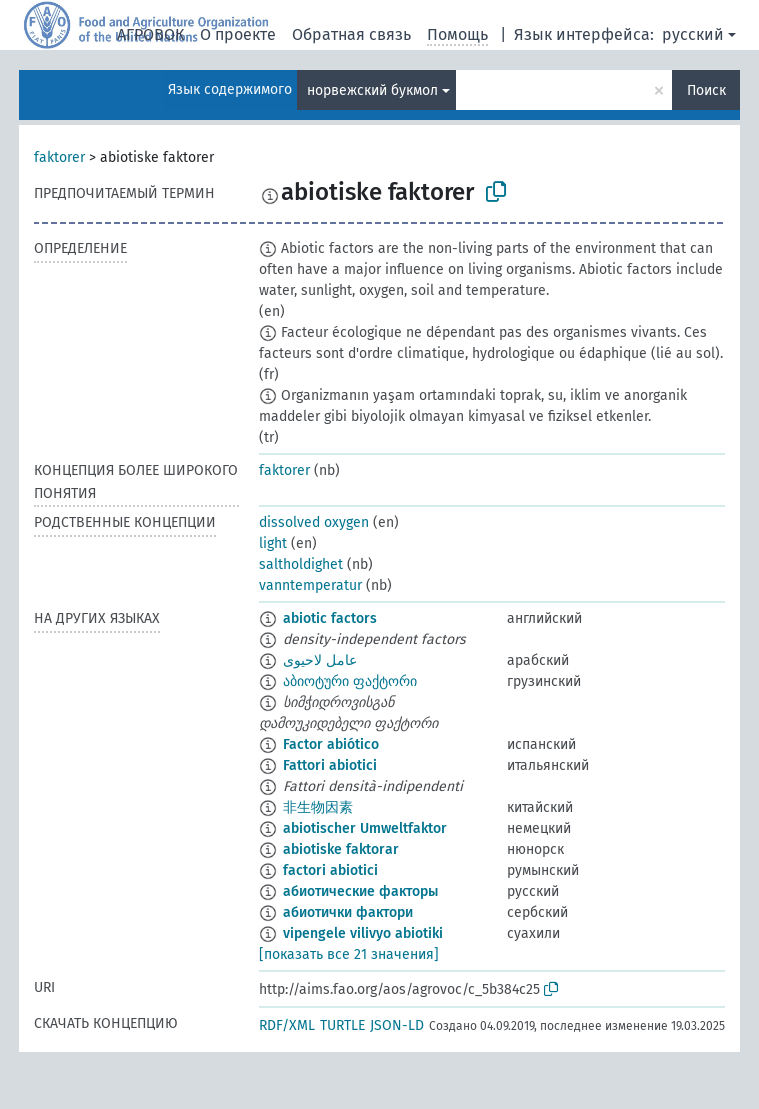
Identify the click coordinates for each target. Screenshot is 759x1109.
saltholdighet (301, 564)
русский (693, 34)
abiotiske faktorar (341, 849)
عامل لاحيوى (320, 660)
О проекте (238, 34)
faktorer (59, 157)
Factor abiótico (331, 744)
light (273, 543)
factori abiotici (330, 870)
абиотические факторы (360, 891)
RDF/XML (287, 1025)
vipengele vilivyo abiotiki (363, 933)
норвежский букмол (372, 90)
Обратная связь (351, 34)
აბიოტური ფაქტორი (350, 681)
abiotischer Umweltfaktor (365, 828)
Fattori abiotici (330, 765)
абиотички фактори (348, 912)
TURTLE (342, 1025)
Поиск (706, 90)
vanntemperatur (310, 585)
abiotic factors (330, 618)
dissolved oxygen (314, 522)
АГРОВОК (150, 34)
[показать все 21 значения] (349, 954)
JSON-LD (397, 1025)
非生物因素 (318, 807)
